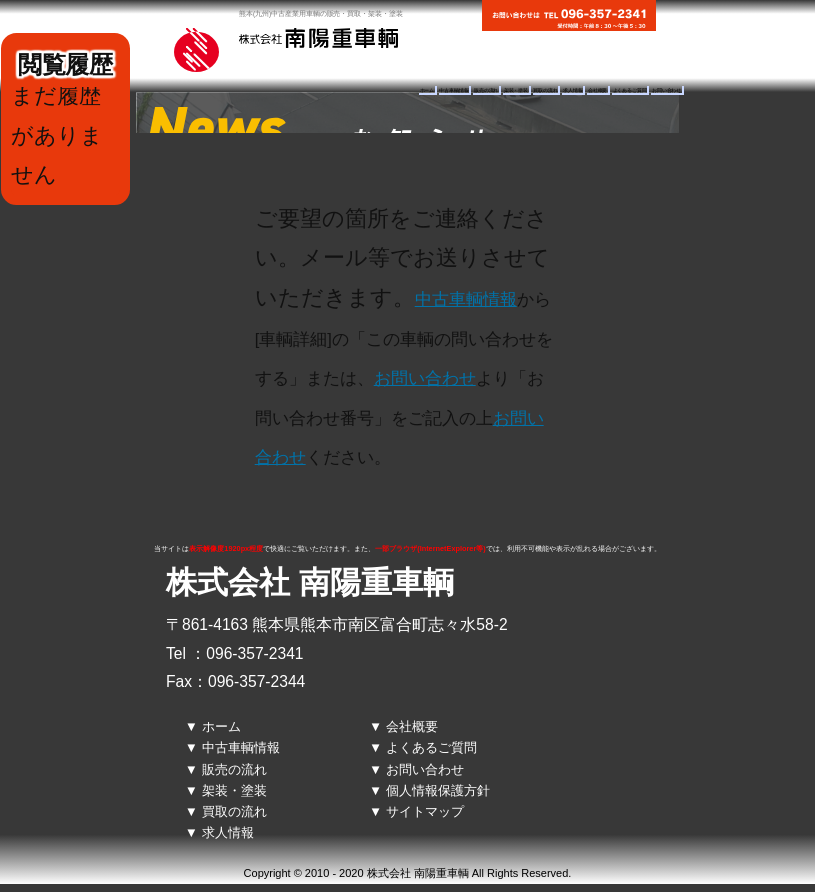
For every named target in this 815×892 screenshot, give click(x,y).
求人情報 (572, 90)
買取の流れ (545, 90)
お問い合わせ (666, 90)
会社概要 (597, 90)
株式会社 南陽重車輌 (310, 582)
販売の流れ (486, 90)
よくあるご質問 (630, 90)
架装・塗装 (516, 90)
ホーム (427, 90)
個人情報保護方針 (438, 790)
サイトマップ (425, 811)
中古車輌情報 (453, 90)
